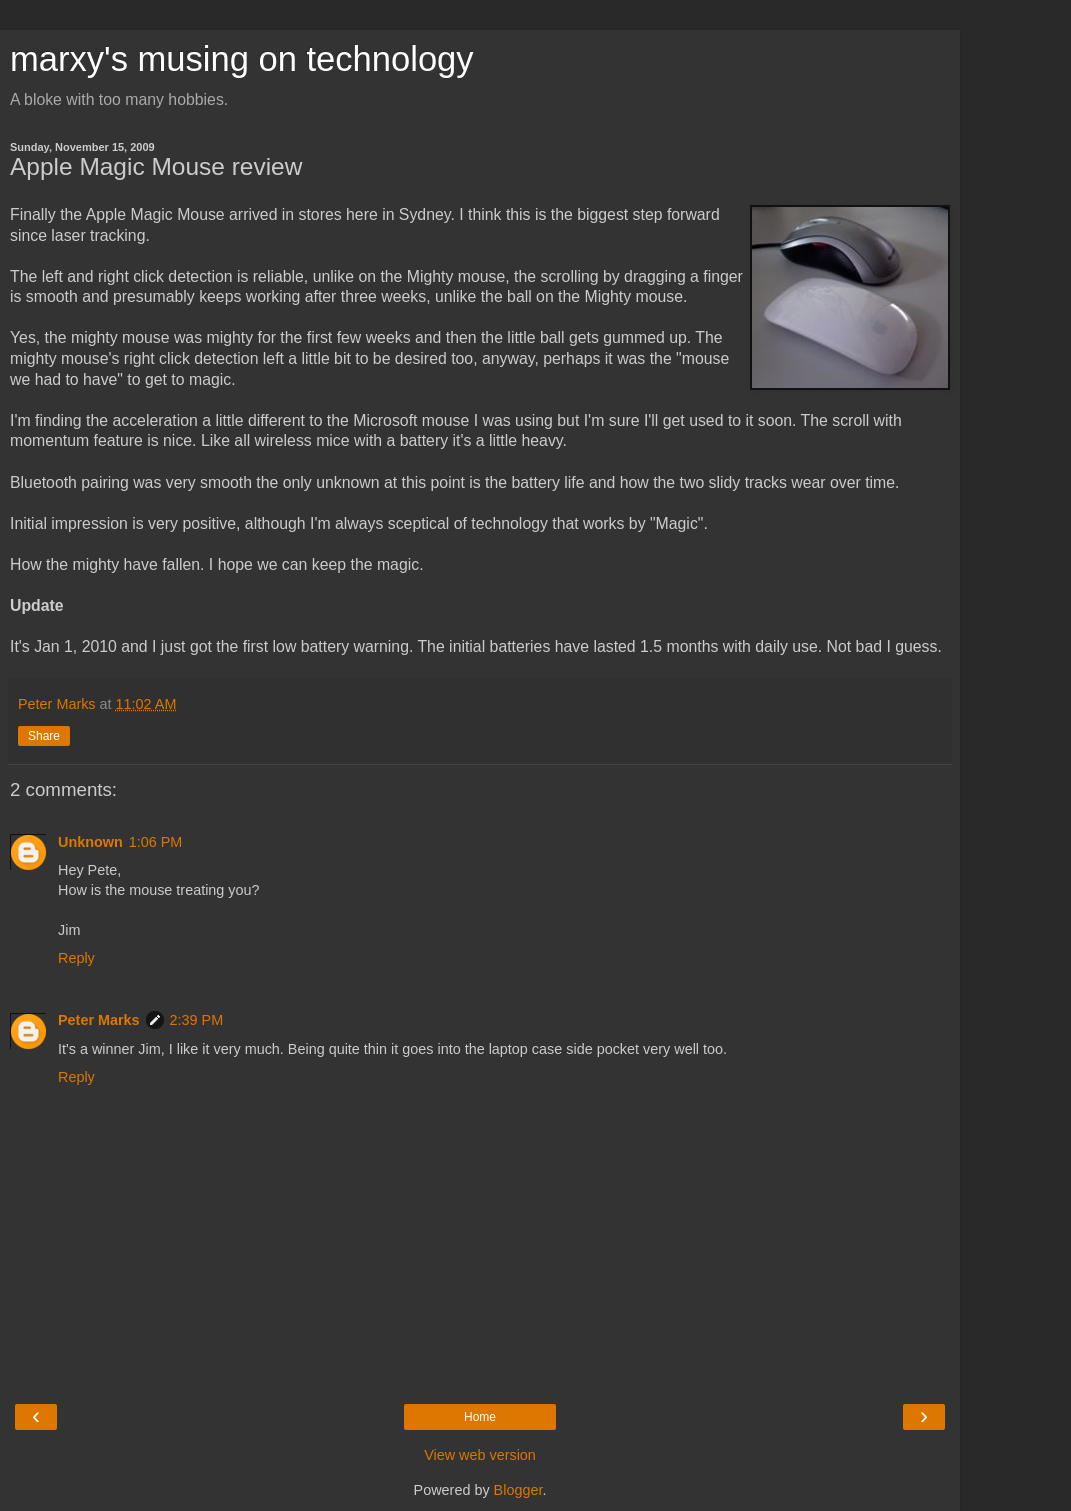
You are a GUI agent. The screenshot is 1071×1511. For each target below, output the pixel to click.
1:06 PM (156, 842)
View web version (480, 1455)
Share (44, 736)
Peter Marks (99, 1020)
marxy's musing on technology (242, 59)
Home (480, 1417)
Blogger (518, 1490)
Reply (76, 958)
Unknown (90, 842)
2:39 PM (197, 1020)
